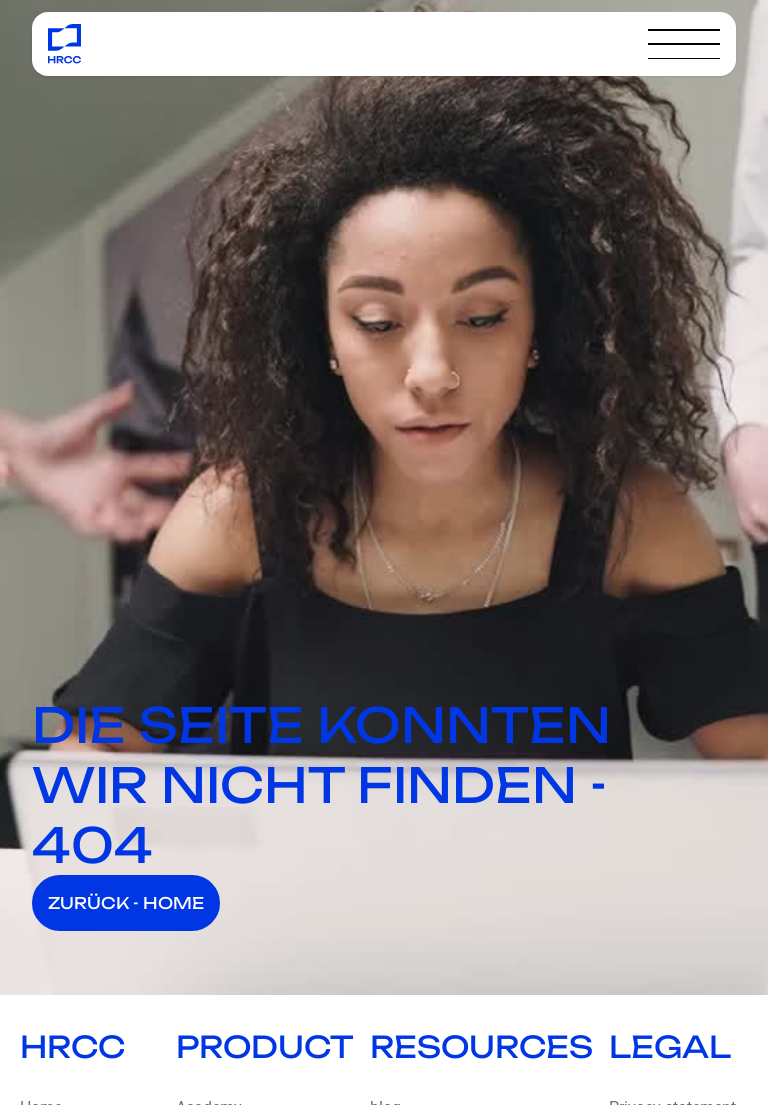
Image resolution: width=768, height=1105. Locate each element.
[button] (684, 44)
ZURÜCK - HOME (126, 903)
